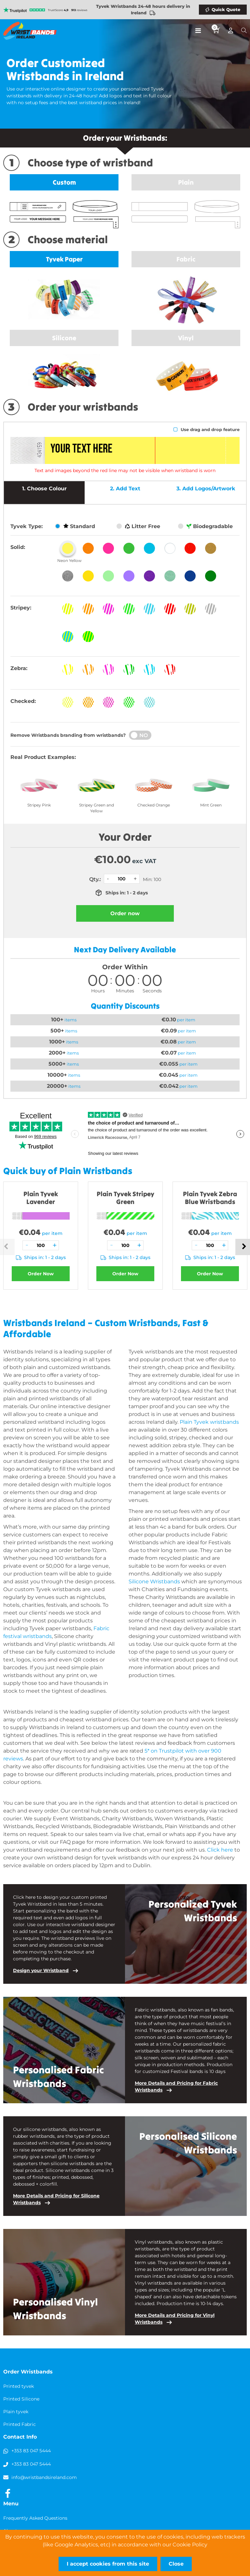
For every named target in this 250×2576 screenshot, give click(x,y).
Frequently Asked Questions (35, 2518)
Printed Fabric (19, 2424)
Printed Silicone (21, 2399)
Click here (220, 1850)
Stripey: (20, 608)
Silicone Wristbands (154, 1581)
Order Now (41, 1274)
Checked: (23, 701)
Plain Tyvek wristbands (209, 1422)
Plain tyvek (15, 2412)
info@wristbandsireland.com (44, 2477)
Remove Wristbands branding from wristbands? (68, 735)
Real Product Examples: (43, 757)
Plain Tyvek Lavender (40, 1198)
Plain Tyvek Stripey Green (125, 1198)
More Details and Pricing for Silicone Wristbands (56, 2199)
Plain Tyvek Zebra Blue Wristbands (210, 1198)
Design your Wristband (41, 1970)
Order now (125, 913)
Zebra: (18, 668)
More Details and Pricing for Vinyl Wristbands (175, 2318)
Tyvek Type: (26, 526)
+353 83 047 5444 (31, 2451)
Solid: (17, 547)
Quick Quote (226, 9)
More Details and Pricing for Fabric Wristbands (176, 2086)
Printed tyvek (18, 2386)
